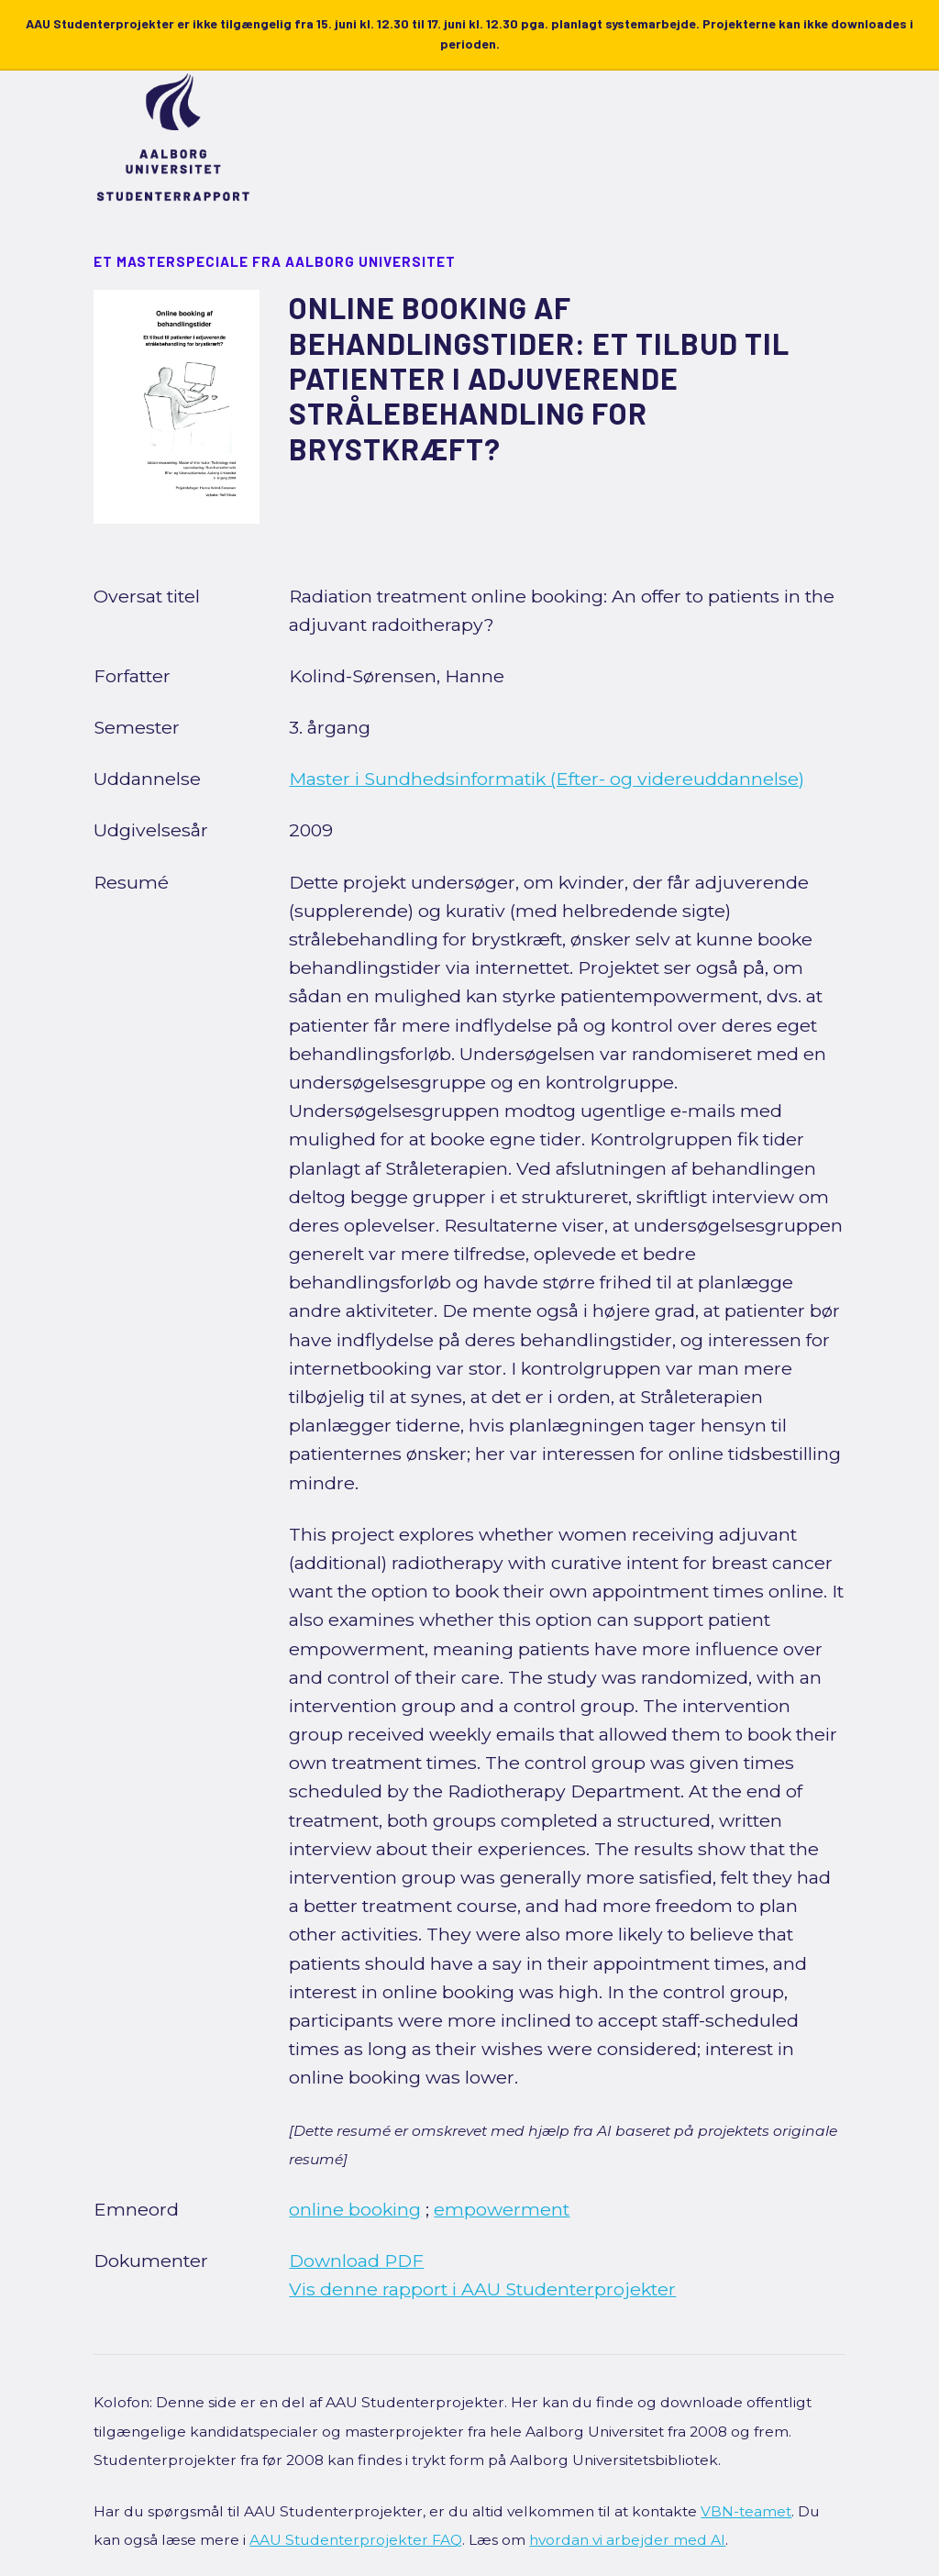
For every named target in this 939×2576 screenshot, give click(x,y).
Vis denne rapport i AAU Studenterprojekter (482, 2289)
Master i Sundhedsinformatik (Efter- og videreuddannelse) (546, 779)
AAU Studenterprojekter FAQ (355, 2539)
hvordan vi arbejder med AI (627, 2539)
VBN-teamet (746, 2511)
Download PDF (356, 2261)
